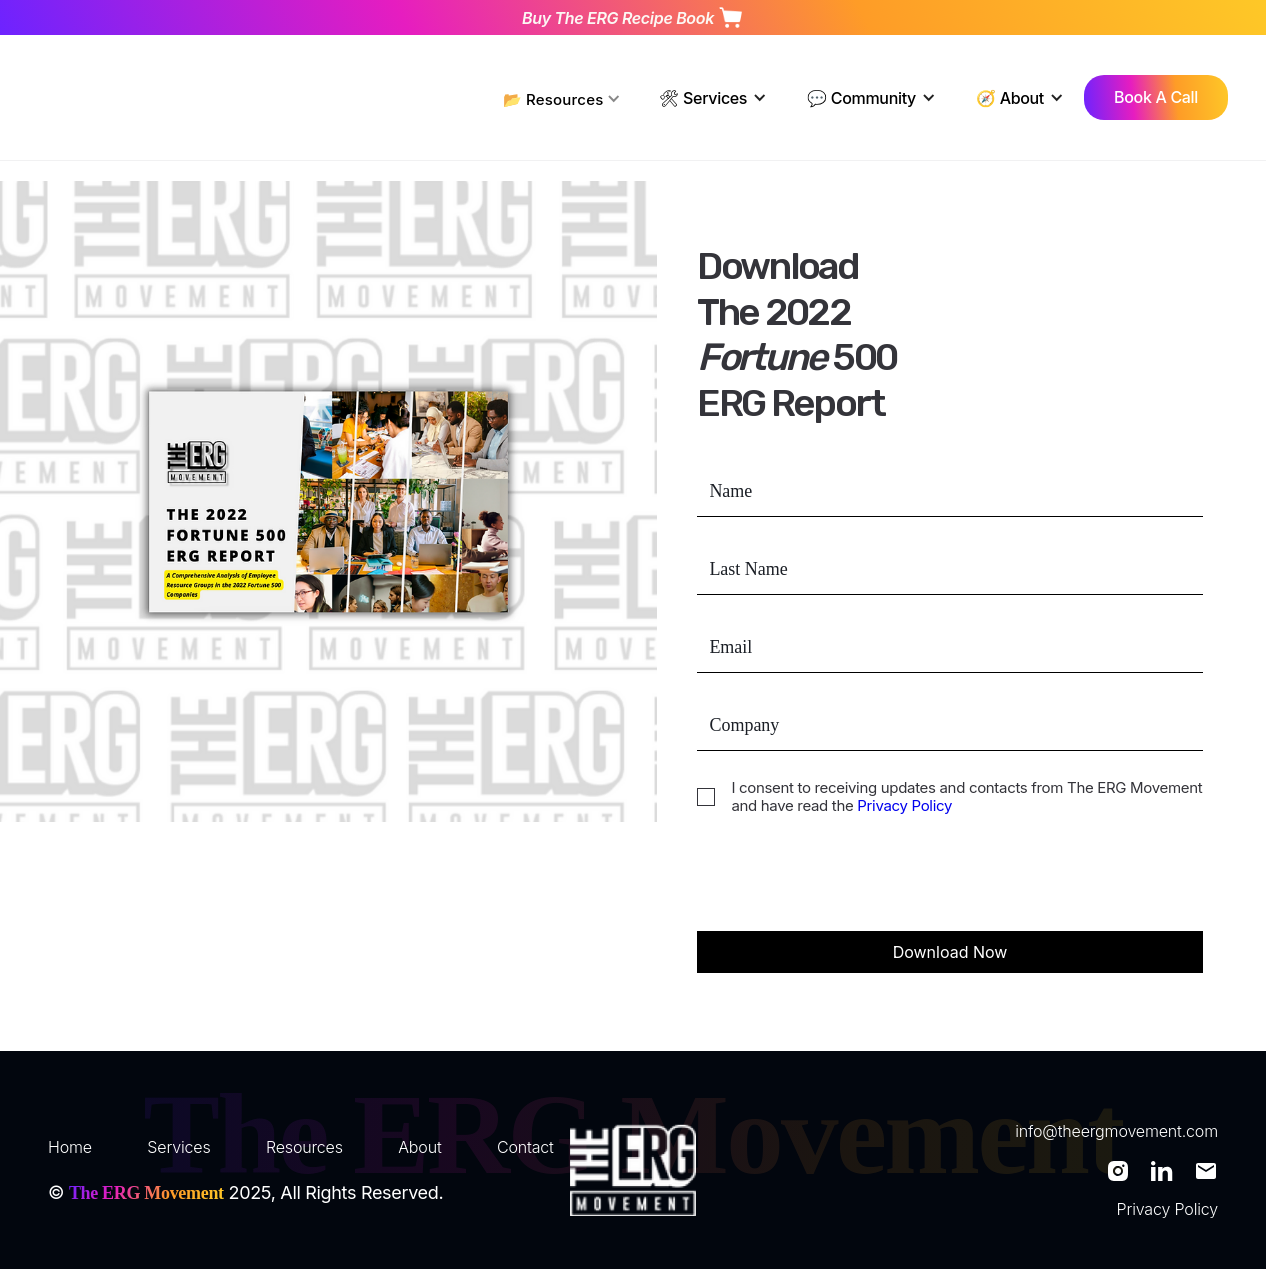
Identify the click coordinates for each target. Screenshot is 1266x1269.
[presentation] (849, 884)
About (419, 1147)
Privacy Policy (902, 805)
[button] (562, 97)
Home (70, 1147)
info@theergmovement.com (1116, 1131)
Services (178, 1147)
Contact (525, 1147)
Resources (304, 1147)
